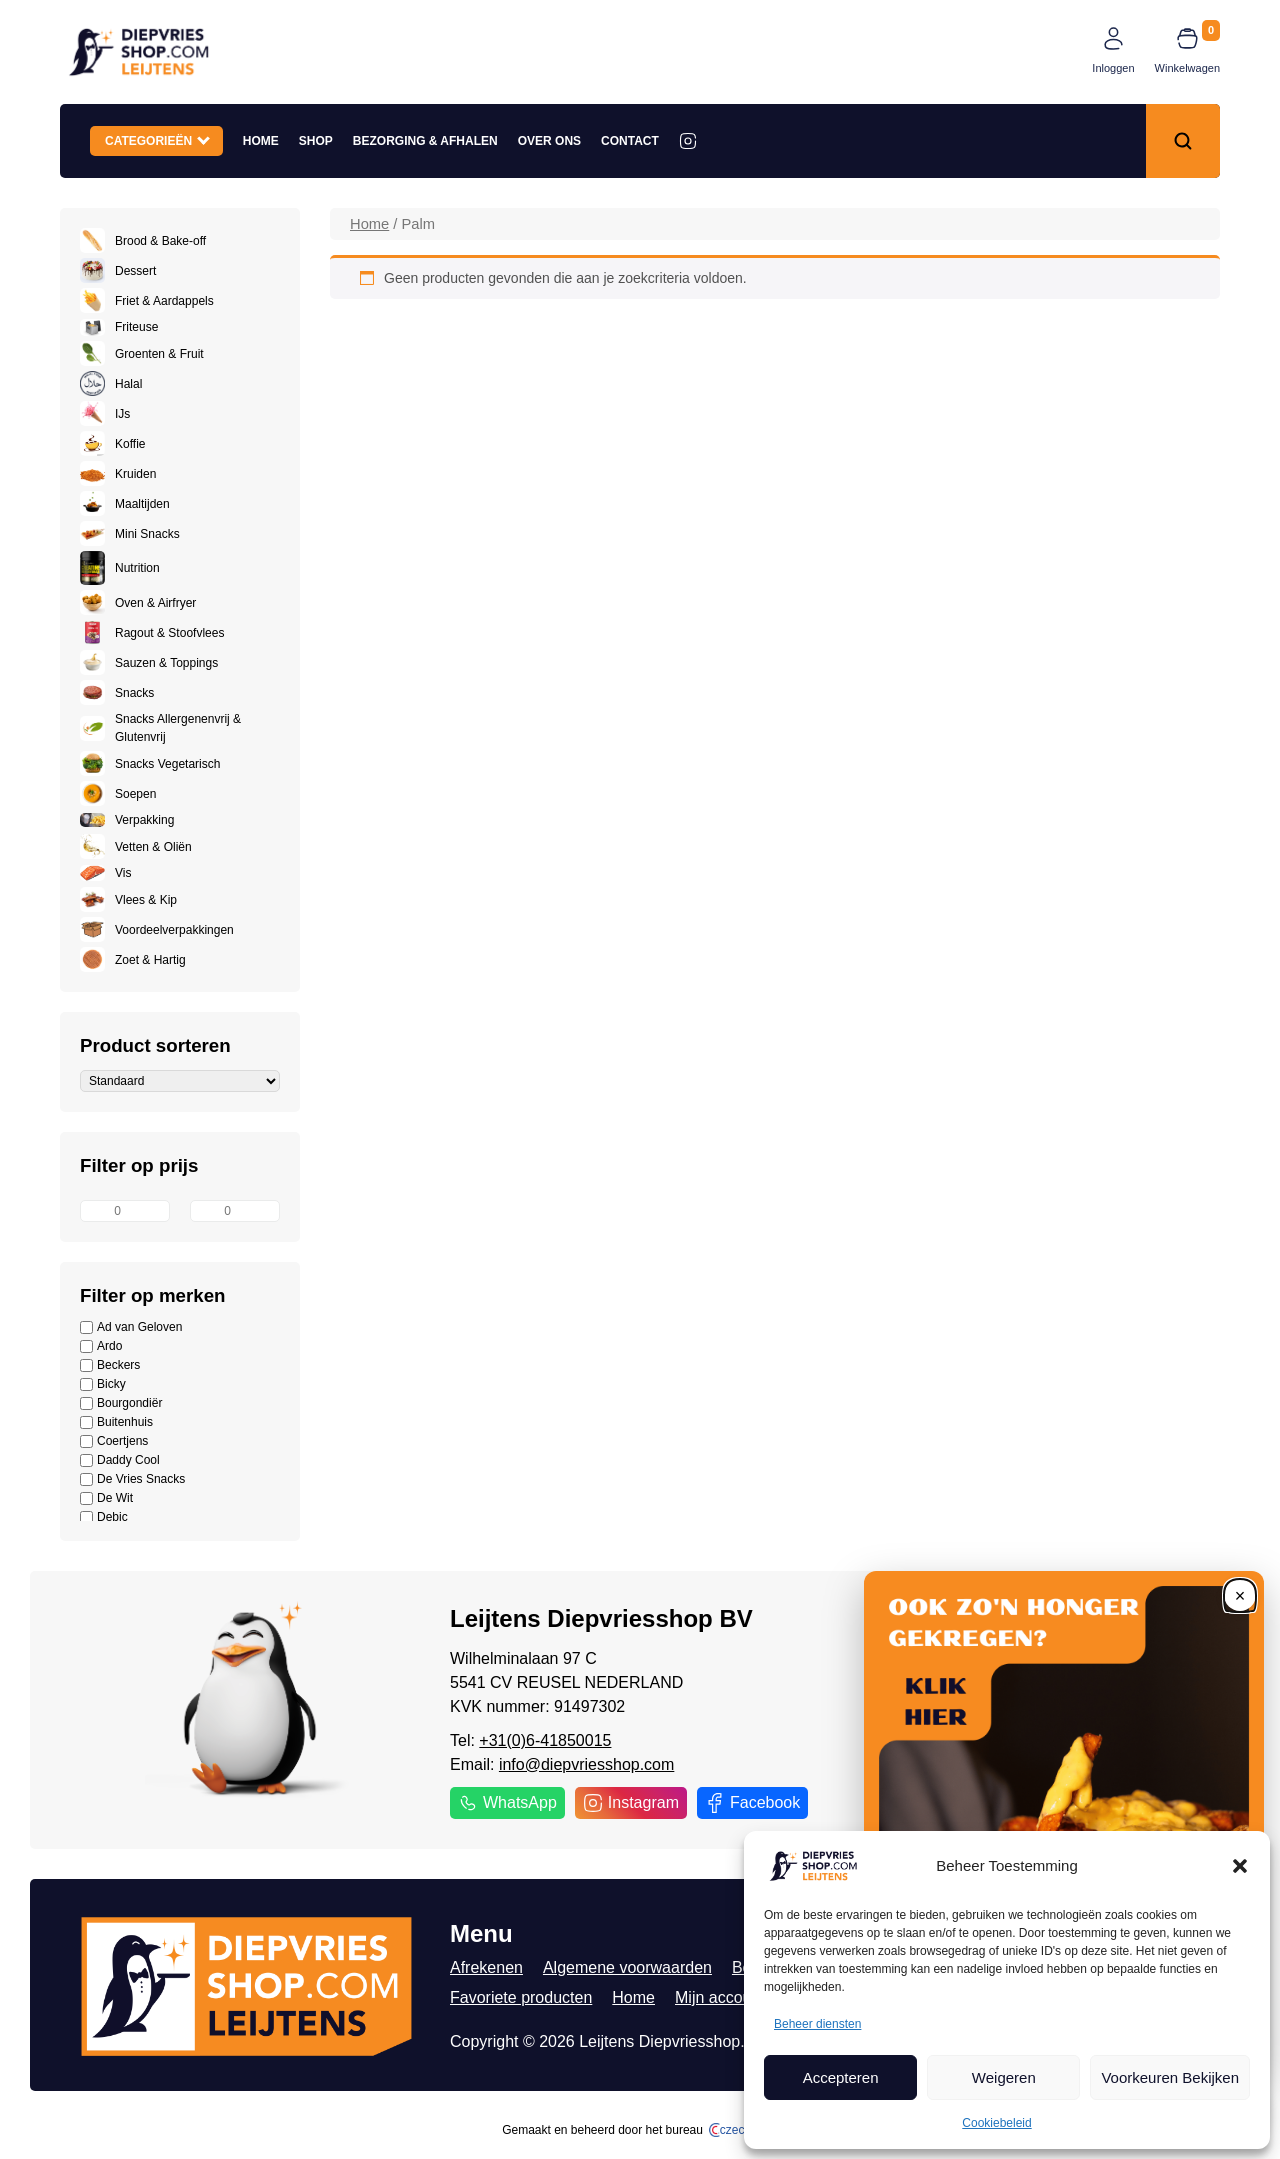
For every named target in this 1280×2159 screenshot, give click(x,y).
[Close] (1240, 1595)
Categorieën (157, 140)
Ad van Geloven (131, 1327)
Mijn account (720, 1997)
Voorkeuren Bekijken (1170, 2077)
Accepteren (841, 2077)
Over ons (549, 141)
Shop (316, 141)
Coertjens (114, 1441)
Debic (104, 1517)
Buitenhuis (116, 1422)
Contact (630, 141)
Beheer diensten (817, 2024)
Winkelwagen (1187, 68)
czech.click (743, 2130)
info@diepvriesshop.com (586, 1764)
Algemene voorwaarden (627, 1967)
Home (261, 141)
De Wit (106, 1498)
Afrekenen (486, 1967)
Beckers (110, 1365)
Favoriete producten (521, 1997)
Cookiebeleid (996, 2123)
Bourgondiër (121, 1403)
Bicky (103, 1384)
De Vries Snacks (132, 1479)
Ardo (101, 1346)
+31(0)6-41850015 (545, 1740)
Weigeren (1004, 2077)
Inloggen (1113, 68)
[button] (1240, 1866)
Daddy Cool (120, 1460)
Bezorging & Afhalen (425, 141)
